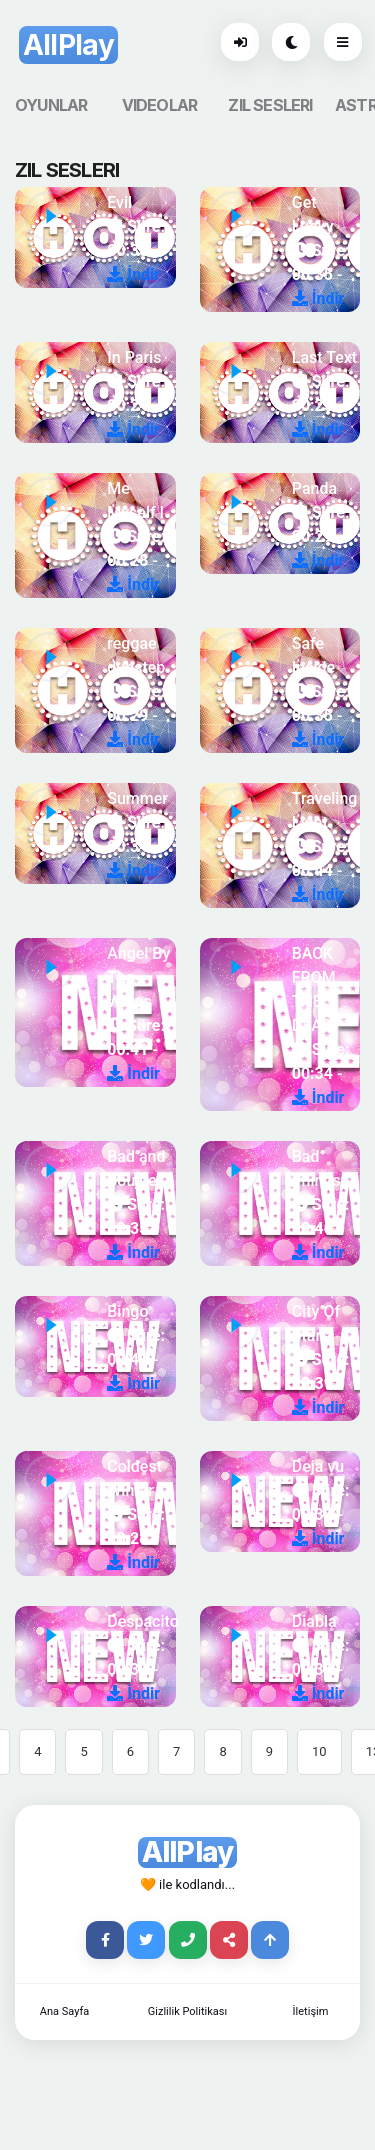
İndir (133, 274)
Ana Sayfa (64, 2011)
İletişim (311, 2011)
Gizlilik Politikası (187, 2011)
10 (319, 1751)
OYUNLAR (51, 105)
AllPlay (68, 45)
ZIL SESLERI (270, 105)
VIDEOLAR (160, 105)
